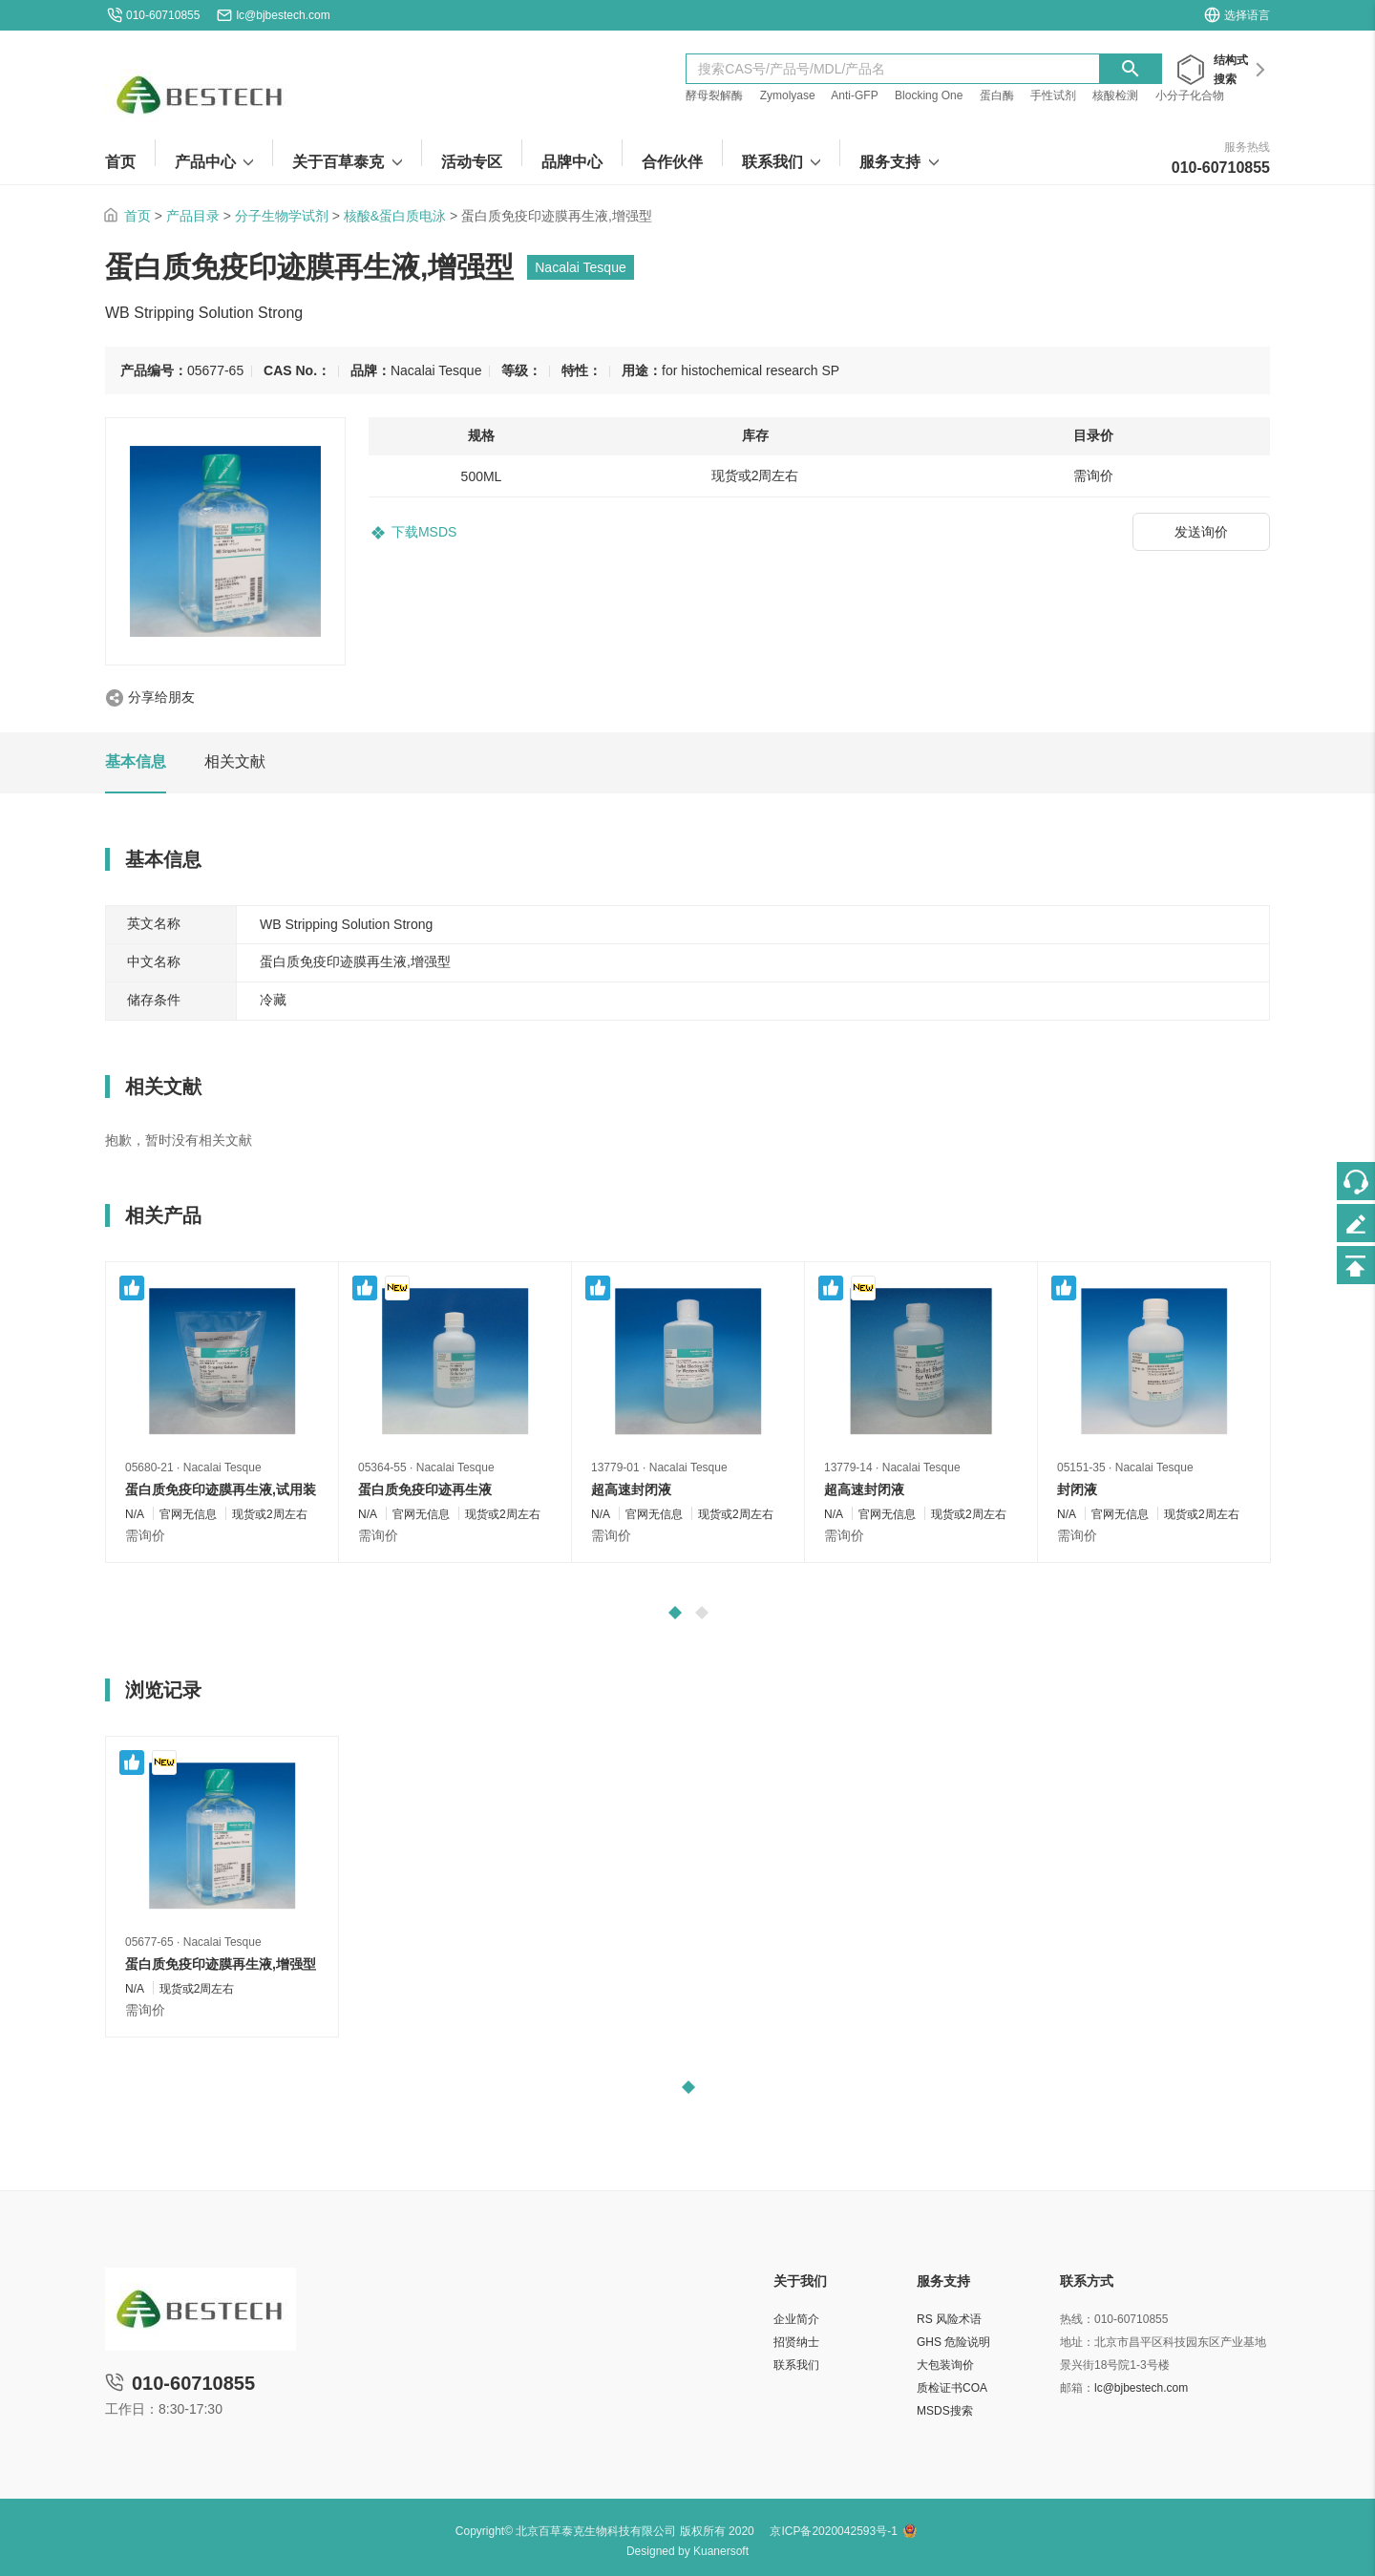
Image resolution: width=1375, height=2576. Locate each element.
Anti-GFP (854, 95)
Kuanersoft (721, 2551)
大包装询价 (945, 2365)
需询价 (145, 1535)
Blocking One (928, 95)
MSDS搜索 (945, 2411)
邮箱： (1077, 2388)
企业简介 (796, 2319)
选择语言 (1236, 15)
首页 (137, 215)
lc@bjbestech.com (282, 15)
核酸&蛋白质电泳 (395, 215)
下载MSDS (423, 531)
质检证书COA (952, 2388)
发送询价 (1201, 531)
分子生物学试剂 (281, 215)
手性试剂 (1053, 95)
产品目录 (193, 215)
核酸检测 (1115, 95)
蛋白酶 (997, 95)
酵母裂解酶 (714, 95)
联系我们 (796, 2365)
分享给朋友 (161, 697)
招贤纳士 (796, 2342)
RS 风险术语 (949, 2319)
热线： (1077, 2319)
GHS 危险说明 (953, 2342)
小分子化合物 (1189, 95)
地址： (1077, 2342)
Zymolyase (787, 95)
